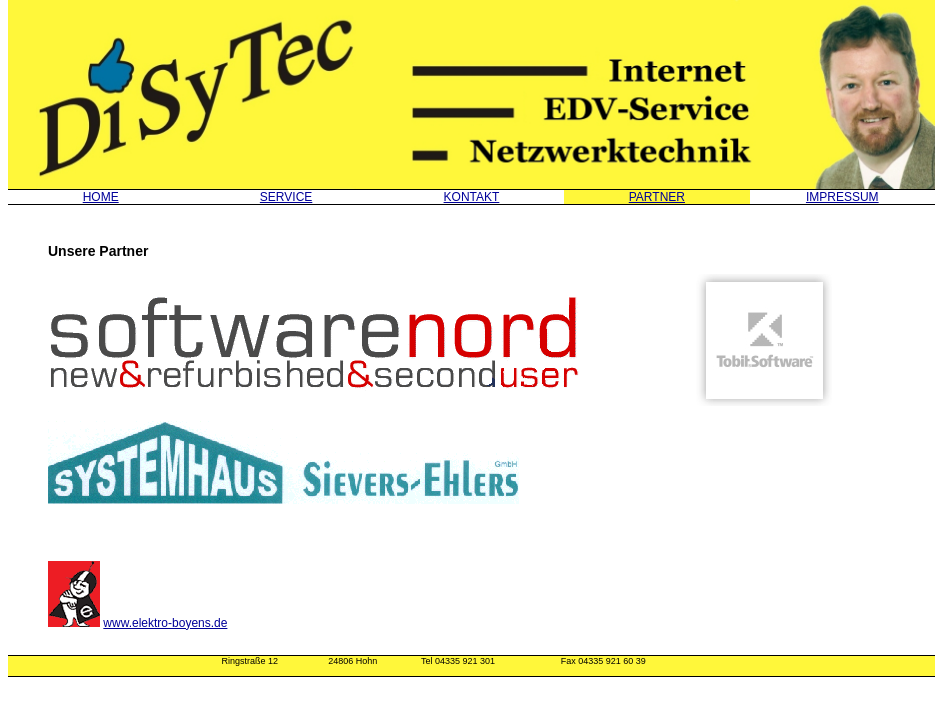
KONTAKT (472, 197)
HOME (101, 197)
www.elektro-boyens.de (165, 623)
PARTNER (657, 197)
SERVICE (286, 197)
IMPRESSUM (842, 197)
